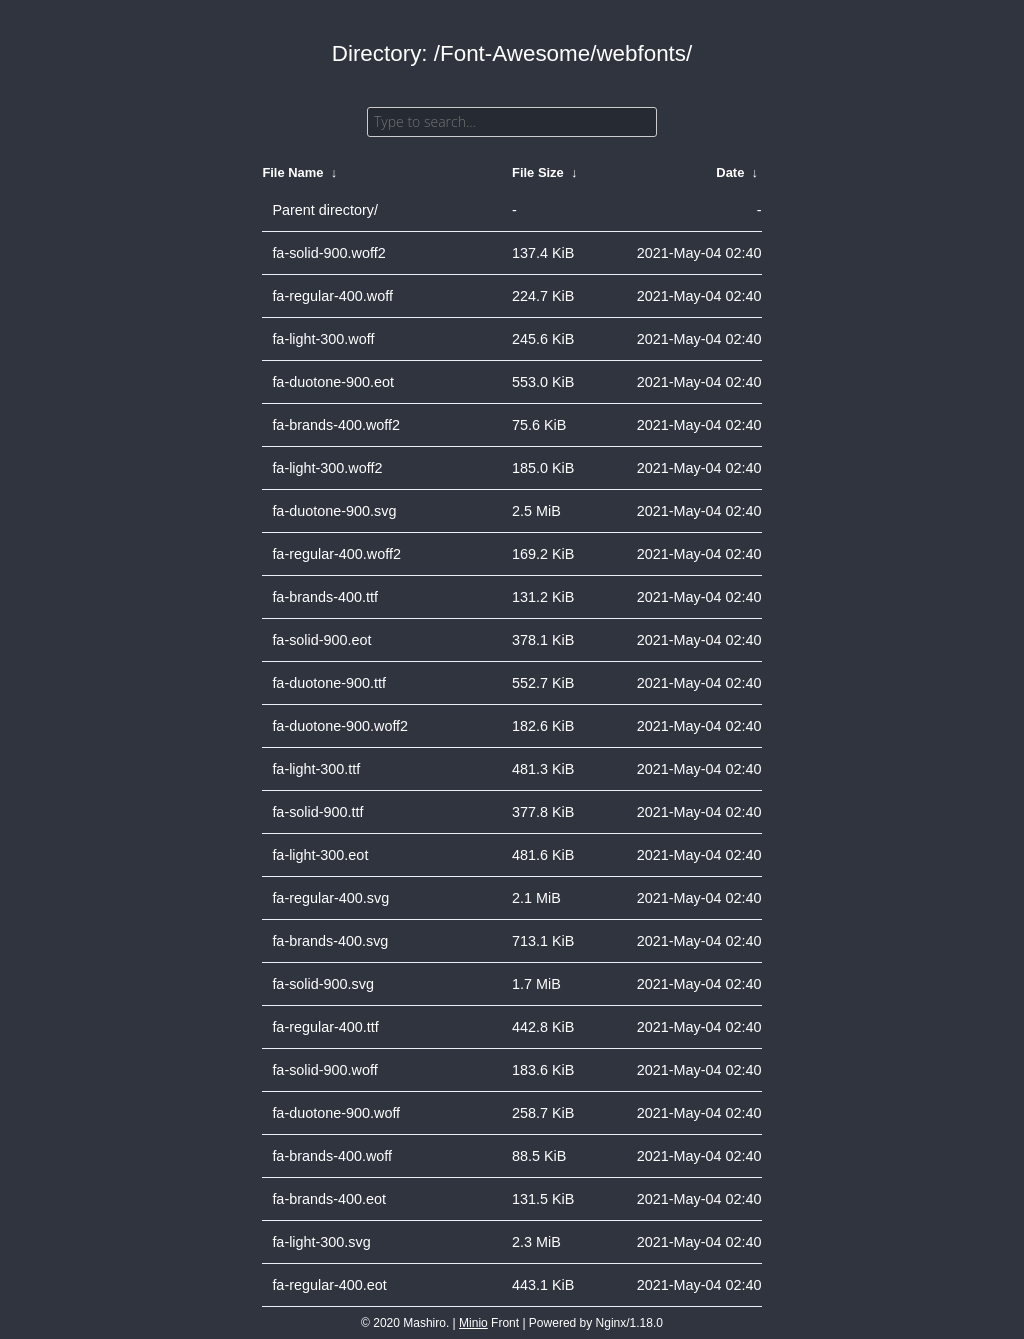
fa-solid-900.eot (321, 640)
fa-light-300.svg (321, 1242)
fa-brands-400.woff (332, 1156)
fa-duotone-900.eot (333, 382)
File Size (538, 172)
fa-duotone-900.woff (336, 1113)
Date (730, 172)
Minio (473, 1323)
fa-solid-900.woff (324, 1070)
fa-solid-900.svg (323, 984)
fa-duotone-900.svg (334, 511)
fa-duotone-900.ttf (329, 683)
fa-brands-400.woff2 (336, 425)
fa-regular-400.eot (329, 1285)
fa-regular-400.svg (330, 898)
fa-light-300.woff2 (327, 468)
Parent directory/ (325, 210)
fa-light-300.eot (320, 855)
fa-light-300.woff (323, 339)
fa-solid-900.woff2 (328, 253)
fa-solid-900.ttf (317, 812)
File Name (292, 172)
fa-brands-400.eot (329, 1199)
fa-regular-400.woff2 (336, 554)
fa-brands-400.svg (330, 941)
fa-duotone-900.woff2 (340, 726)
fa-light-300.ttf (316, 769)
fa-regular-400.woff (332, 296)
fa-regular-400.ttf (325, 1027)
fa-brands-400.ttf (325, 597)
